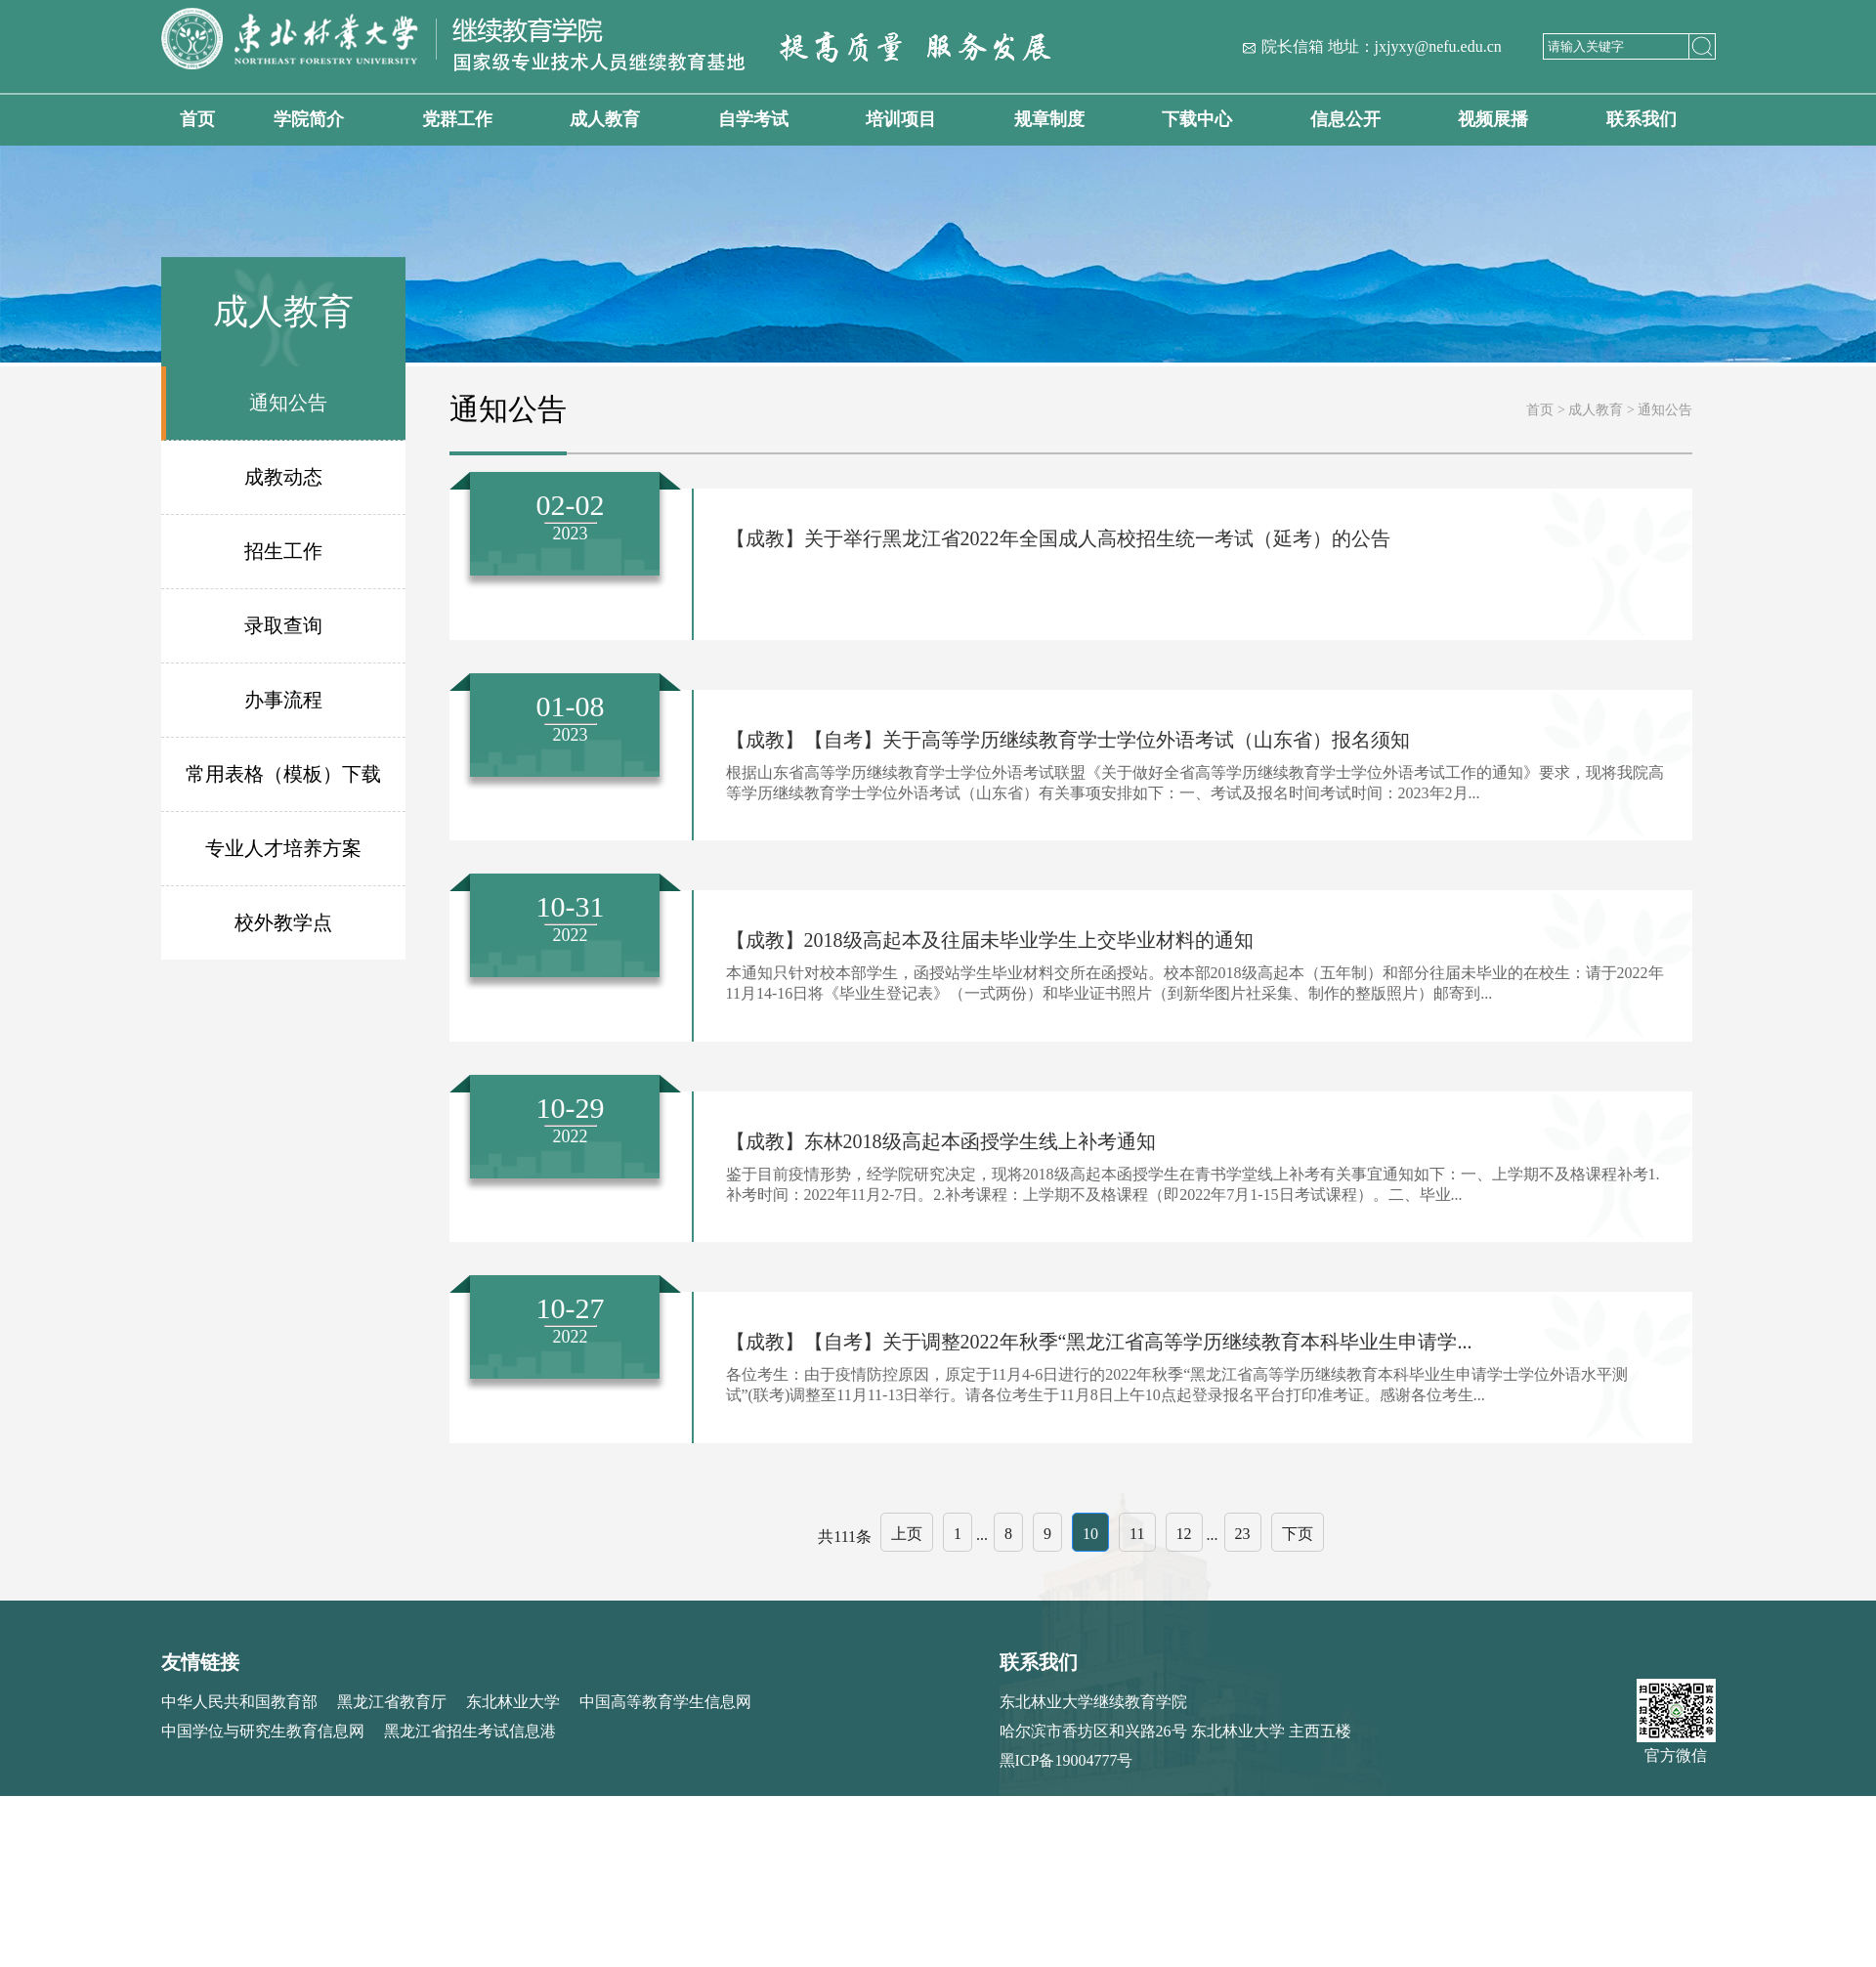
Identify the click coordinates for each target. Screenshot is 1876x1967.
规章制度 (1049, 119)
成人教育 (605, 119)
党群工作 (457, 119)
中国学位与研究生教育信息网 (262, 1731)
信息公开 (1345, 119)
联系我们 (1641, 119)
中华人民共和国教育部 (239, 1701)
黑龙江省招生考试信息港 (470, 1731)
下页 (1297, 1533)
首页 (197, 119)
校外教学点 (283, 922)
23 (1243, 1533)
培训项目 (901, 119)
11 (1137, 1533)
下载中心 (1197, 119)
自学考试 (753, 119)
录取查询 (283, 625)
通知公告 (288, 402)
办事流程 (283, 699)
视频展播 (1493, 119)
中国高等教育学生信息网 (665, 1701)
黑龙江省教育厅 (392, 1701)
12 (1184, 1533)
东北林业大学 (513, 1701)
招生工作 (283, 551)
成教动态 (283, 477)
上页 (906, 1533)
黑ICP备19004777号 (1066, 1760)
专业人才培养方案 (283, 848)
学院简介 (309, 119)
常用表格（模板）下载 (283, 774)
